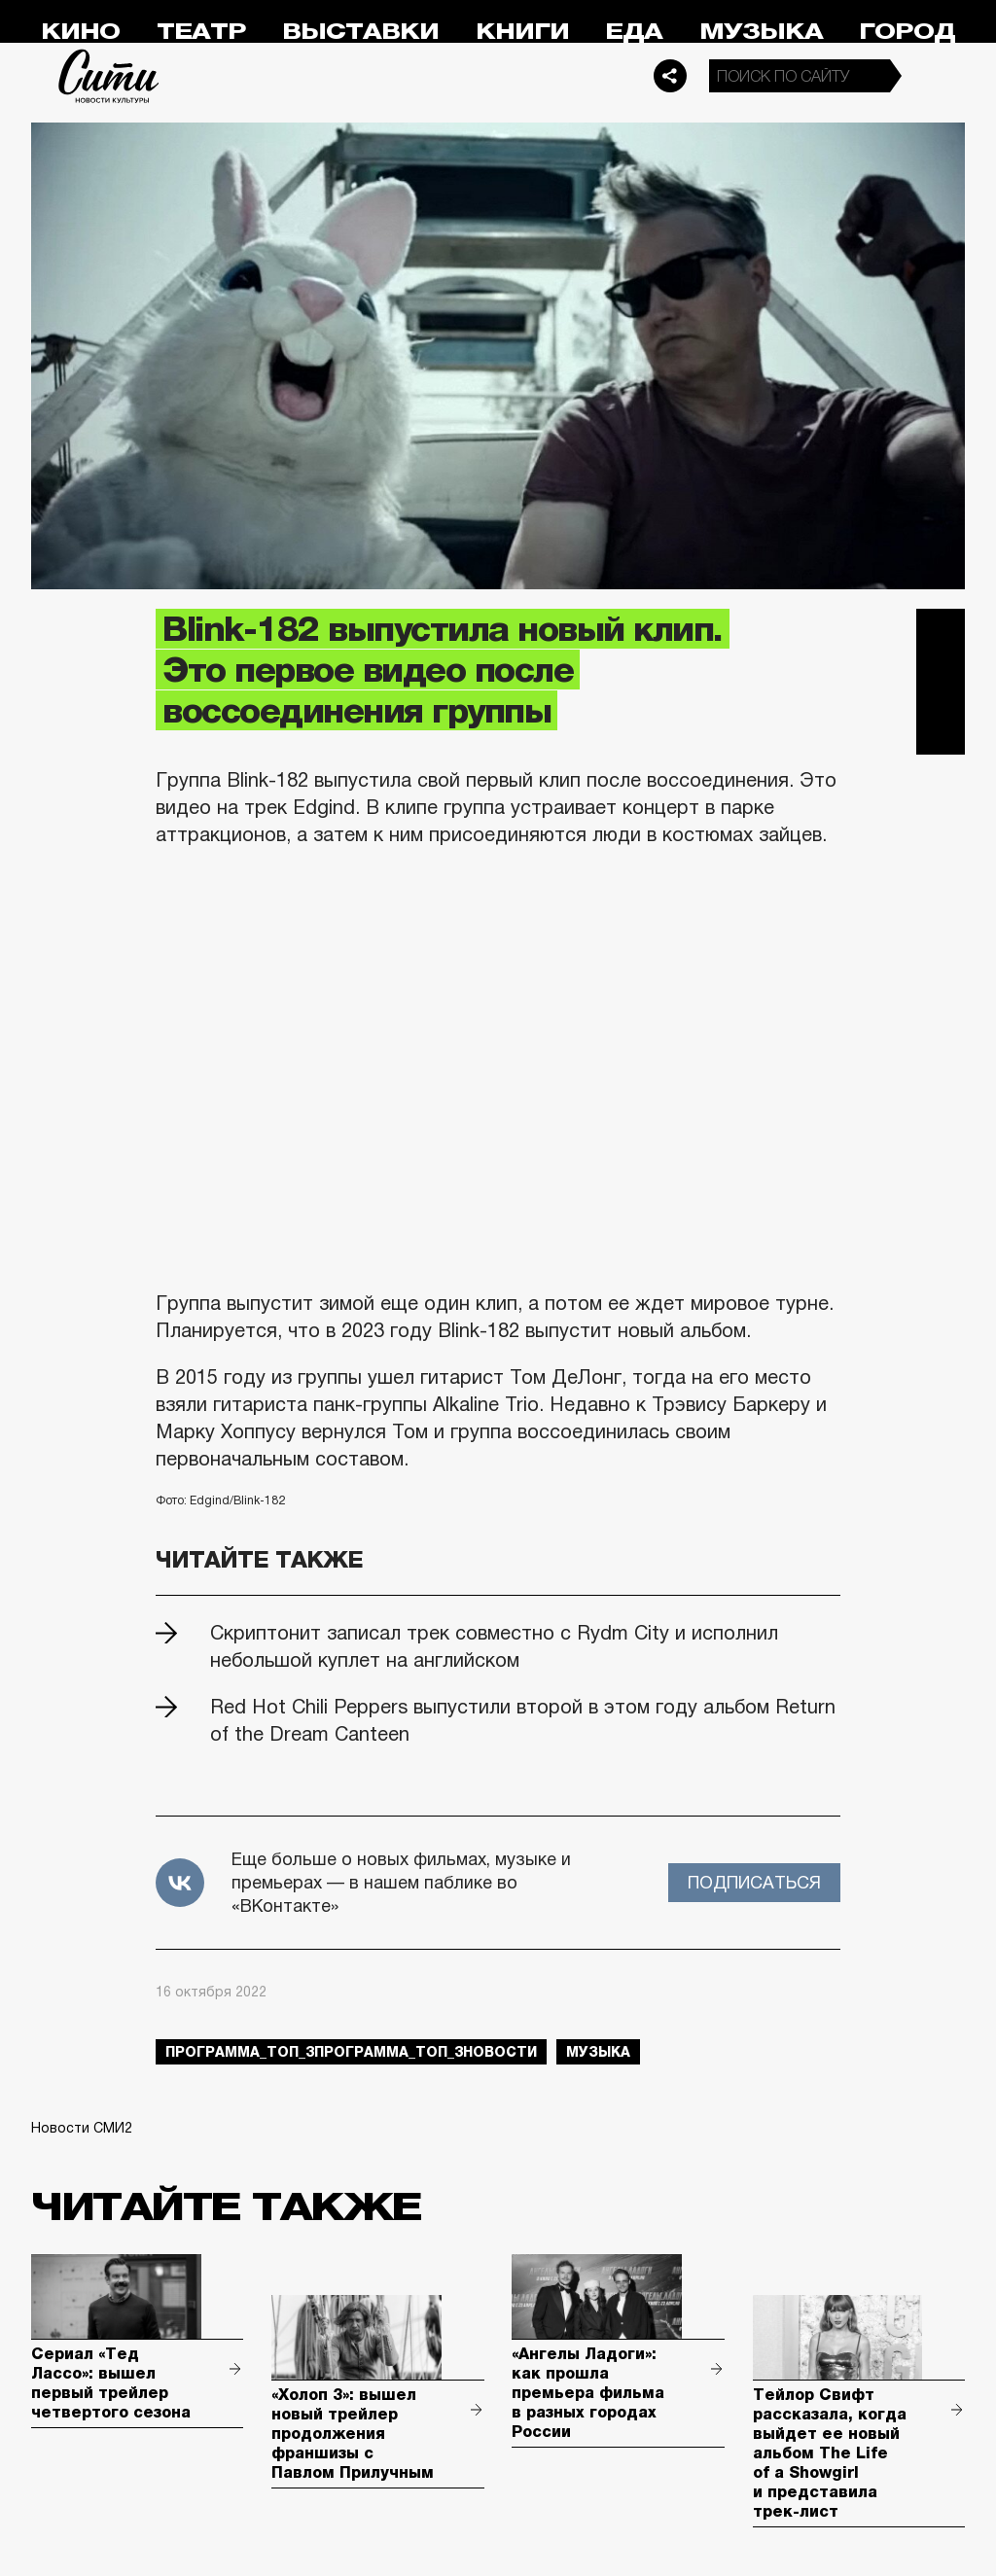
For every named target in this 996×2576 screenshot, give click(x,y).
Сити (109, 76)
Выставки (360, 31)
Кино (80, 31)
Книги (522, 31)
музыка (598, 2052)
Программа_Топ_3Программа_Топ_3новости (351, 2052)
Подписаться (754, 1882)
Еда (633, 31)
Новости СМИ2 (81, 2127)
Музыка (761, 31)
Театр (201, 31)
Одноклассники (940, 730)
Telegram (940, 633)
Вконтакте (940, 681)
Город (907, 31)
